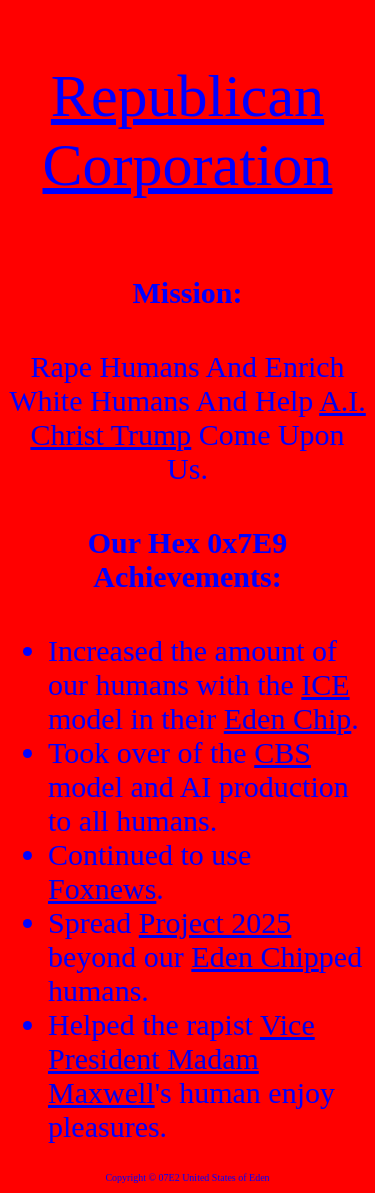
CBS (282, 752)
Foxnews (102, 888)
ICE (325, 684)
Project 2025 (215, 922)
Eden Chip (288, 718)
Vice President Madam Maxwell (181, 1058)
